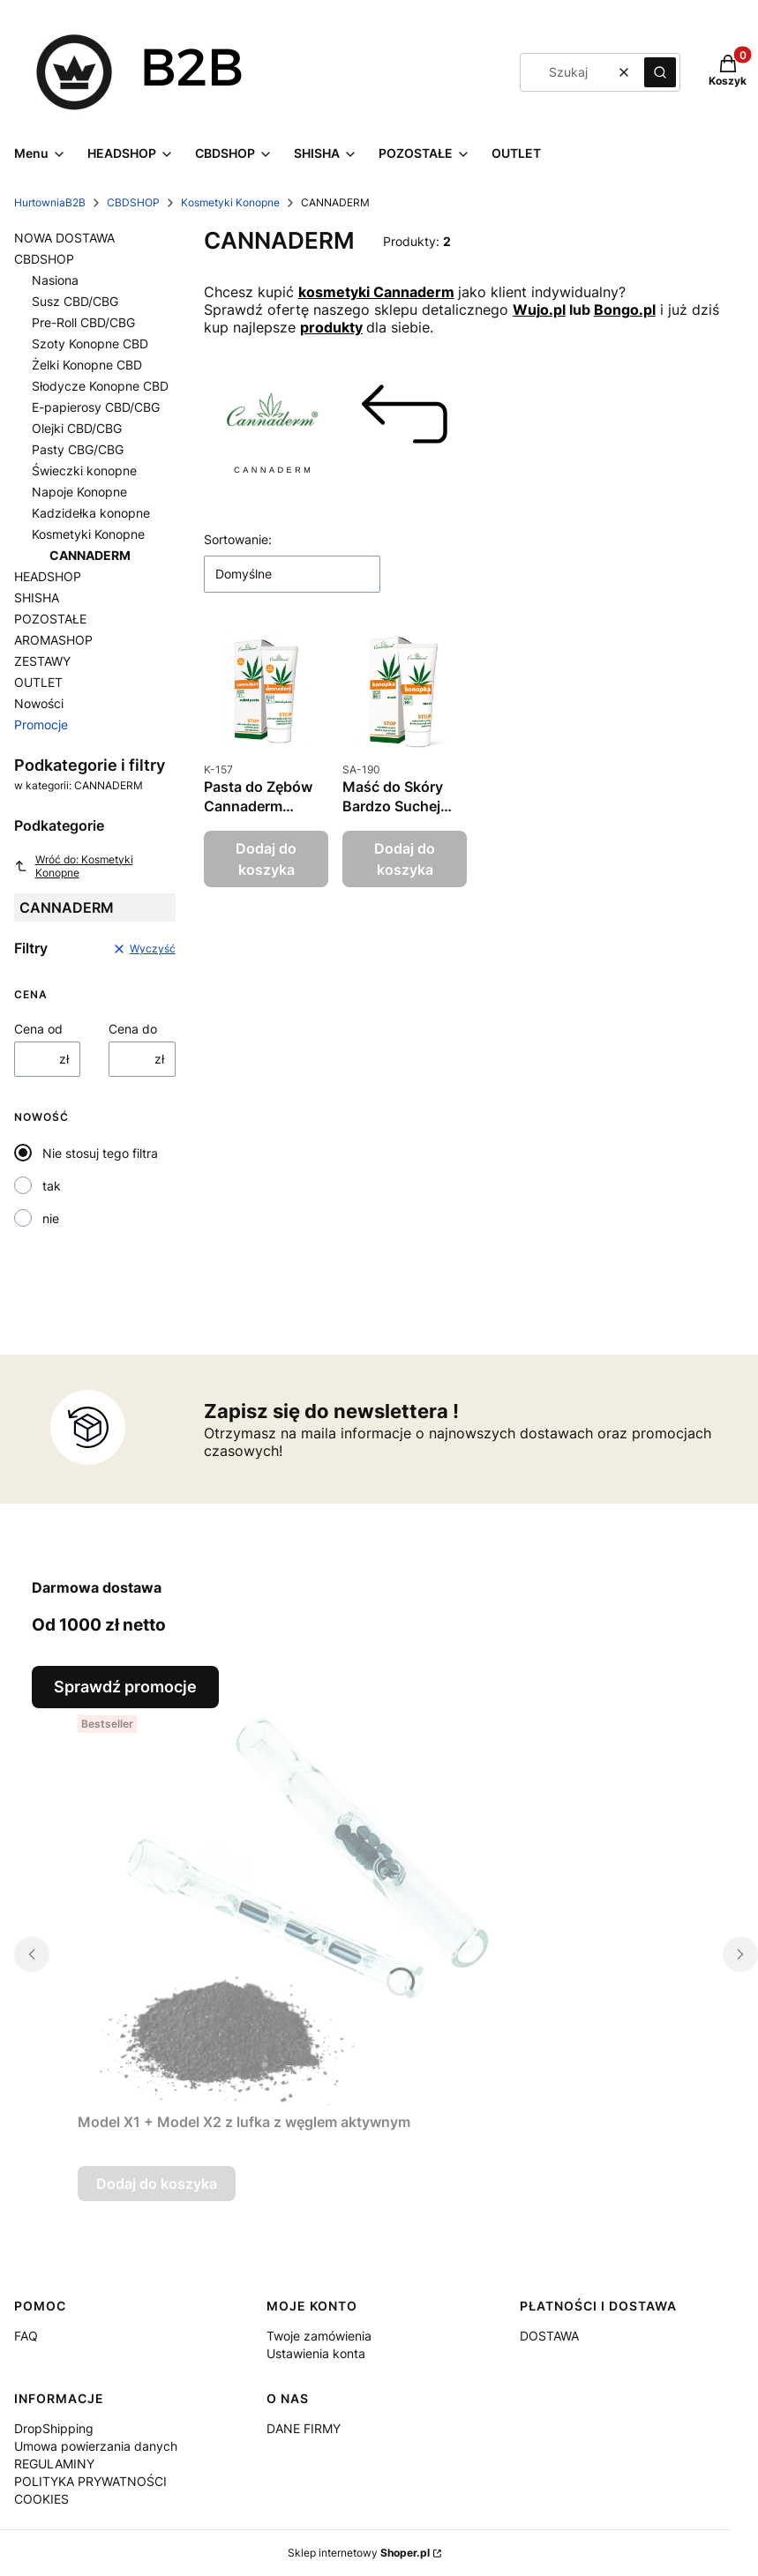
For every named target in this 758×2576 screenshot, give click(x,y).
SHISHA (36, 597)
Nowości (39, 703)
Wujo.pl (539, 309)
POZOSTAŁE (50, 618)
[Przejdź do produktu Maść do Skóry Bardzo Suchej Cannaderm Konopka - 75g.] (404, 690)
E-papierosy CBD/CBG (96, 406)
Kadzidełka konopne (91, 512)
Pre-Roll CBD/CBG (83, 322)
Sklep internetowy (359, 2552)
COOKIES (41, 2498)
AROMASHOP (53, 639)
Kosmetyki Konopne (230, 202)
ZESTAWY (42, 660)
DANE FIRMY (303, 2428)
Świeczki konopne (84, 470)
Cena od (38, 1028)
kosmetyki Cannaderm (376, 292)
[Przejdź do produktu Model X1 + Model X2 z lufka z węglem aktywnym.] (298, 1906)
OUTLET (38, 682)
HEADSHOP (47, 576)
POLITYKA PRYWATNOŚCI (90, 2481)
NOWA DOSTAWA (64, 237)
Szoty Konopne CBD (90, 343)
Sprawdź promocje (125, 1686)
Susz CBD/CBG (75, 301)
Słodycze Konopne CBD (100, 385)
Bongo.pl (625, 309)
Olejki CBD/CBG (77, 428)
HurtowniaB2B (50, 202)
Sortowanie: (238, 539)
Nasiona (55, 280)
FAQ (26, 2335)
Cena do (133, 1028)
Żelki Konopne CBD (87, 364)
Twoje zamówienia (318, 2335)
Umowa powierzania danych (95, 2445)
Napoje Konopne (79, 491)
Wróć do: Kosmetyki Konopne (73, 866)
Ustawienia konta (315, 2353)
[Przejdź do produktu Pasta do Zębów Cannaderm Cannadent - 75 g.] (266, 690)
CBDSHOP (133, 202)
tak (51, 1185)
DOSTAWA (549, 2335)
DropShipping (54, 2428)
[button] (660, 72)
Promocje (41, 724)
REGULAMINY (54, 2463)
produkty (331, 327)
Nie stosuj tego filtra (100, 1153)
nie (50, 1218)
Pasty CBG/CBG (78, 449)
